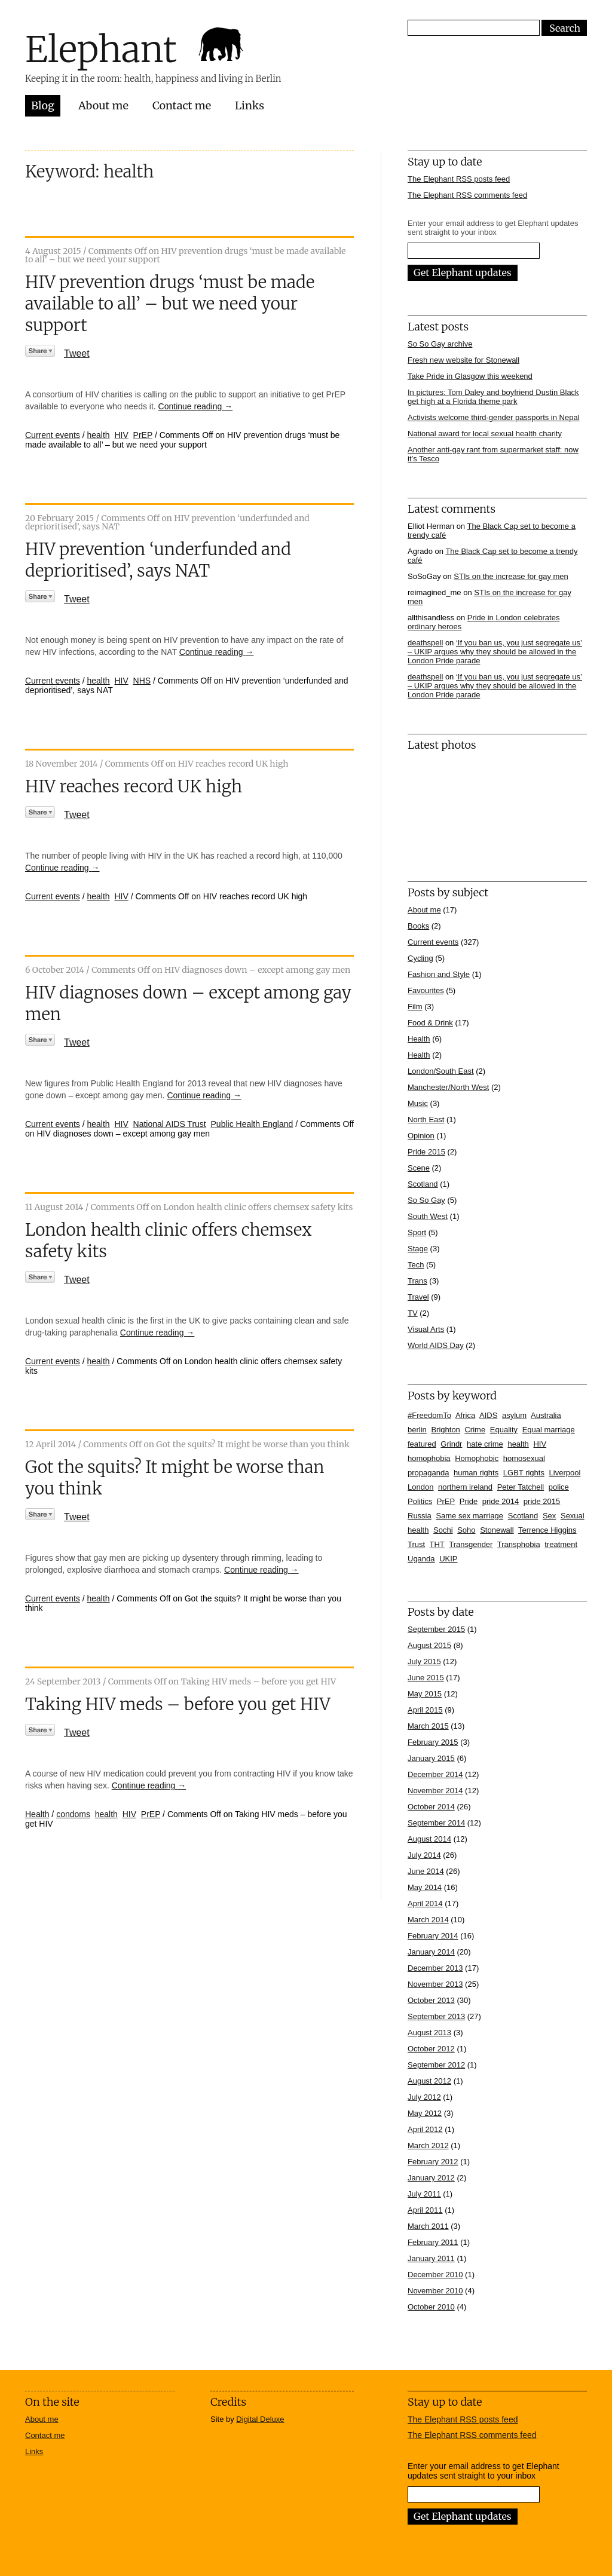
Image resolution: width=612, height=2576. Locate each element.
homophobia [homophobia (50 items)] (429, 1458)
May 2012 (425, 2113)
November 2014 (435, 1790)
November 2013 (435, 1984)
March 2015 (428, 1726)
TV (413, 1313)
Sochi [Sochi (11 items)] (443, 1530)
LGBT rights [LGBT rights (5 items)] (523, 1472)
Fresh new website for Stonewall (463, 360)
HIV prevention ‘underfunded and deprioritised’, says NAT (158, 559)
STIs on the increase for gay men (511, 576)
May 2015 (425, 1693)
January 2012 (431, 2177)
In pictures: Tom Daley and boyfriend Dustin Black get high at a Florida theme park (493, 397)
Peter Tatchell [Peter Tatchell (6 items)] (520, 1486)
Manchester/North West (448, 1087)
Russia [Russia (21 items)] (420, 1515)
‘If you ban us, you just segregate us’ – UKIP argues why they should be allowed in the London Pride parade (495, 651)
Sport (417, 1232)
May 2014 (425, 1887)
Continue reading (195, 406)
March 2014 (428, 1919)
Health (37, 1814)
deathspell (425, 642)
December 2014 (435, 1774)
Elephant (101, 49)
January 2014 (431, 1951)
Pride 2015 (426, 1151)
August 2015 (429, 1645)
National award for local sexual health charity (485, 433)
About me (103, 105)
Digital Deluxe (260, 2419)
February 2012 (433, 2161)
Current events (52, 435)
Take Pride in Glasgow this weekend (470, 376)
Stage (418, 1248)
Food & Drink (430, 1022)
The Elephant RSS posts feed (459, 178)
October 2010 (431, 2306)
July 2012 (424, 2097)
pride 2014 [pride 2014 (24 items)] (500, 1501)
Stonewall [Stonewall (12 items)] (496, 1530)
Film (415, 1006)
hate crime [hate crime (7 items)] (485, 1443)
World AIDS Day (436, 1345)
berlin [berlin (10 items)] (417, 1429)
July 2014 (424, 1855)
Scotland (423, 1184)
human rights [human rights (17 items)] (476, 1472)
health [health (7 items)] (517, 1443)
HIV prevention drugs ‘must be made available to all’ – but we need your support (169, 303)
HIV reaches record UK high (133, 786)
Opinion (421, 1135)
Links (249, 105)
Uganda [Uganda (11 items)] (421, 1558)
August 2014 (429, 1838)
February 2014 (433, 1935)
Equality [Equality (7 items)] (504, 1429)
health (98, 435)
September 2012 (436, 2064)
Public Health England (252, 1124)
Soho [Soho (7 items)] (466, 1530)
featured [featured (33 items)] (422, 1443)
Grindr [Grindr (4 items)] (451, 1443)
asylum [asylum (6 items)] (514, 1415)
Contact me (181, 105)
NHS (142, 680)
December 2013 (435, 1968)
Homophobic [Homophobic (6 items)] (476, 1458)
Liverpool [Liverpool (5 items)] (565, 1472)
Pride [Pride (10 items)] (469, 1501)
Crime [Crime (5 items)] (474, 1429)
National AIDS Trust (169, 1124)
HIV (121, 435)
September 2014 (436, 1822)
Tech (416, 1264)
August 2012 (429, 2080)
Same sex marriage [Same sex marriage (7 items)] (469, 1515)
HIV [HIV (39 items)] (539, 1443)
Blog (42, 105)
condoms (73, 1814)
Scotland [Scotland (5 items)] (523, 1515)
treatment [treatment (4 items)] (560, 1544)
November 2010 (435, 2290)
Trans (417, 1280)
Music (418, 1103)
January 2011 (431, 2258)
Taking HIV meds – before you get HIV (178, 1704)
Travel (418, 1296)
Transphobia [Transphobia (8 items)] (518, 1544)
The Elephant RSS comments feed (467, 195)
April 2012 (425, 2129)
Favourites (426, 990)
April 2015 (425, 1709)
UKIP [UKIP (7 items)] (448, 1558)
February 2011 (433, 2242)
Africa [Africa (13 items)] (465, 1415)
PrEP (142, 435)
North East (426, 1119)
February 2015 (433, 1742)
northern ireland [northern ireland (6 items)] (465, 1486)
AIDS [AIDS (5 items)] (488, 1415)
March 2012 (428, 2145)
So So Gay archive (440, 343)
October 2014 (431, 1806)
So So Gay (426, 1200)
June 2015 (426, 1677)
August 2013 (429, 2032)
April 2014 (425, 1903)
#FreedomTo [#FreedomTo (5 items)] (429, 1415)
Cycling (420, 958)
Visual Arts (426, 1329)
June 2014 (426, 1871)
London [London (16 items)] (420, 1486)
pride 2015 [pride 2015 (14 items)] (542, 1501)
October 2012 (431, 2048)
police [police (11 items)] (559, 1486)
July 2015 (424, 1661)
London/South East (441, 1071)
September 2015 (436, 1629)
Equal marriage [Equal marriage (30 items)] (548, 1429)
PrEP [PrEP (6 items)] (446, 1501)
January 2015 (431, 1758)
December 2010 (435, 2274)
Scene (419, 1167)
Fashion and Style (439, 974)
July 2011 (424, 2193)
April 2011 (425, 2210)
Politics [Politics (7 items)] (420, 1501)
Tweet (77, 353)
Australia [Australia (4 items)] (546, 1415)
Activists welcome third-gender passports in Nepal (494, 417)
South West (428, 1216)
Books (418, 925)
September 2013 (436, 2016)
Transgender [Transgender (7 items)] (470, 1544)
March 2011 (428, 2226)
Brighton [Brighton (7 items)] (445, 1429)
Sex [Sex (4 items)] (549, 1515)
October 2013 (431, 2000)
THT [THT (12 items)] (437, 1544)
